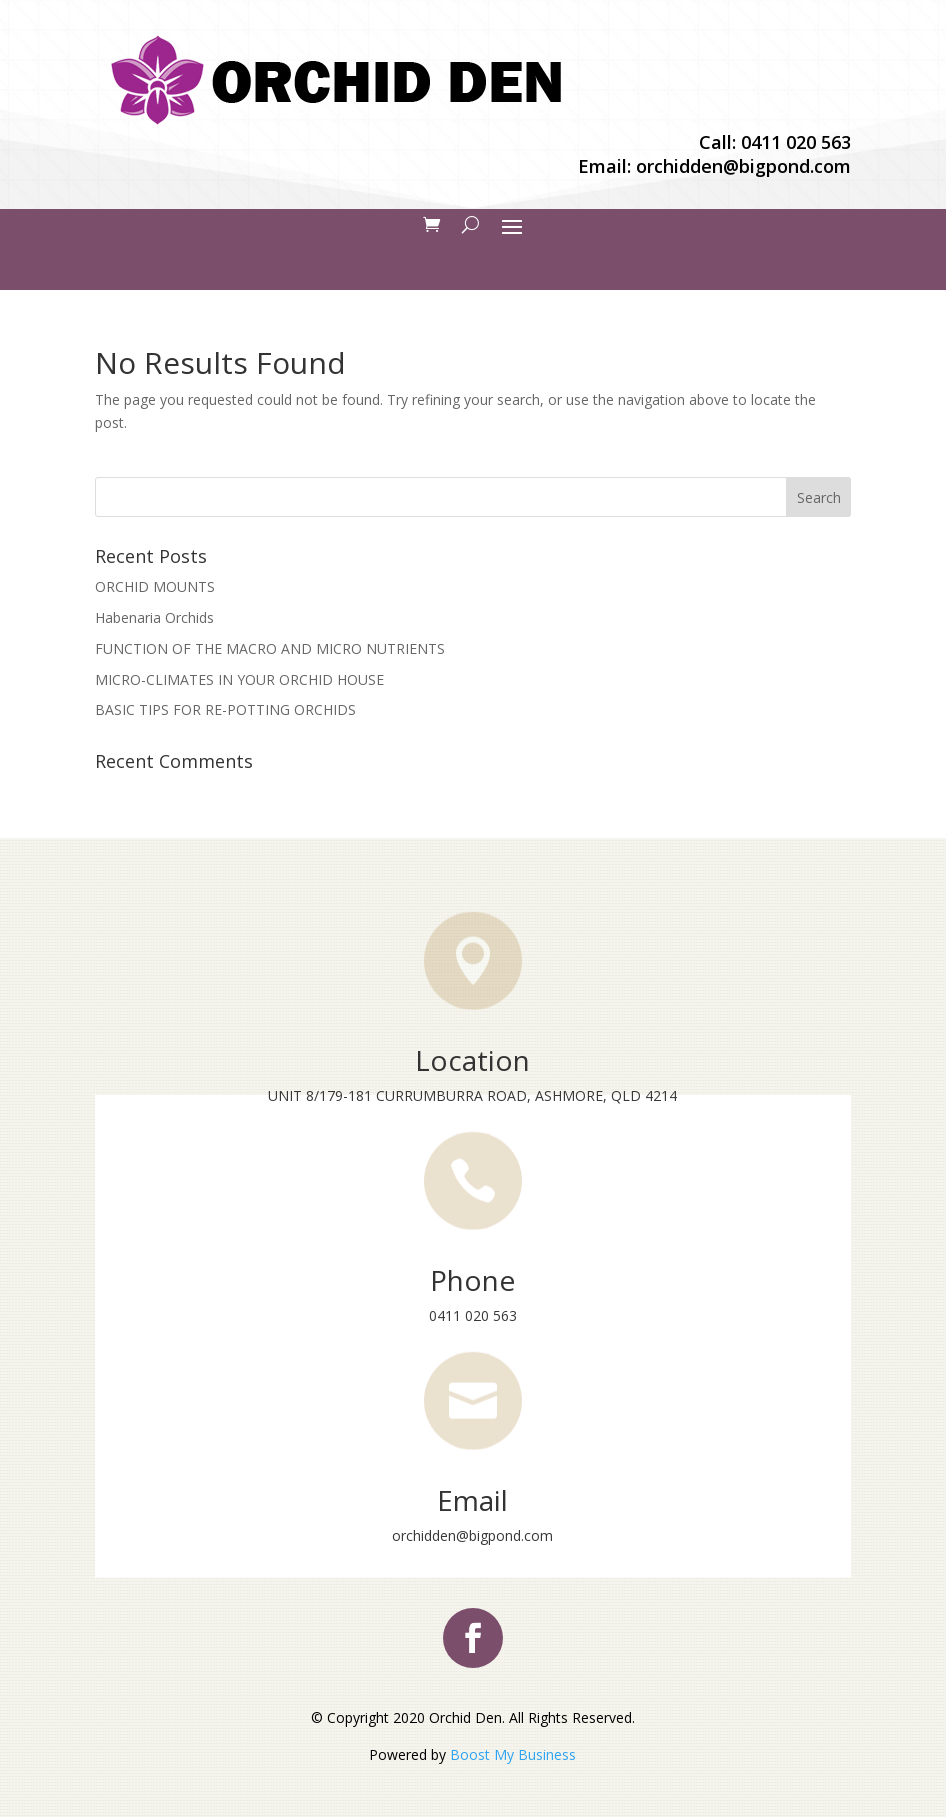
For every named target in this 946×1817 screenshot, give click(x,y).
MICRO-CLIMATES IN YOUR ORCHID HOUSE (239, 679)
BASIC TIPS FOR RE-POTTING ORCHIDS (225, 709)
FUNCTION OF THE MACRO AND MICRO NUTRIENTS (270, 648)
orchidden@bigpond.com (743, 166)
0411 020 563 (796, 142)
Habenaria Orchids (154, 617)
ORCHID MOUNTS (155, 586)
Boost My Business (513, 1754)
